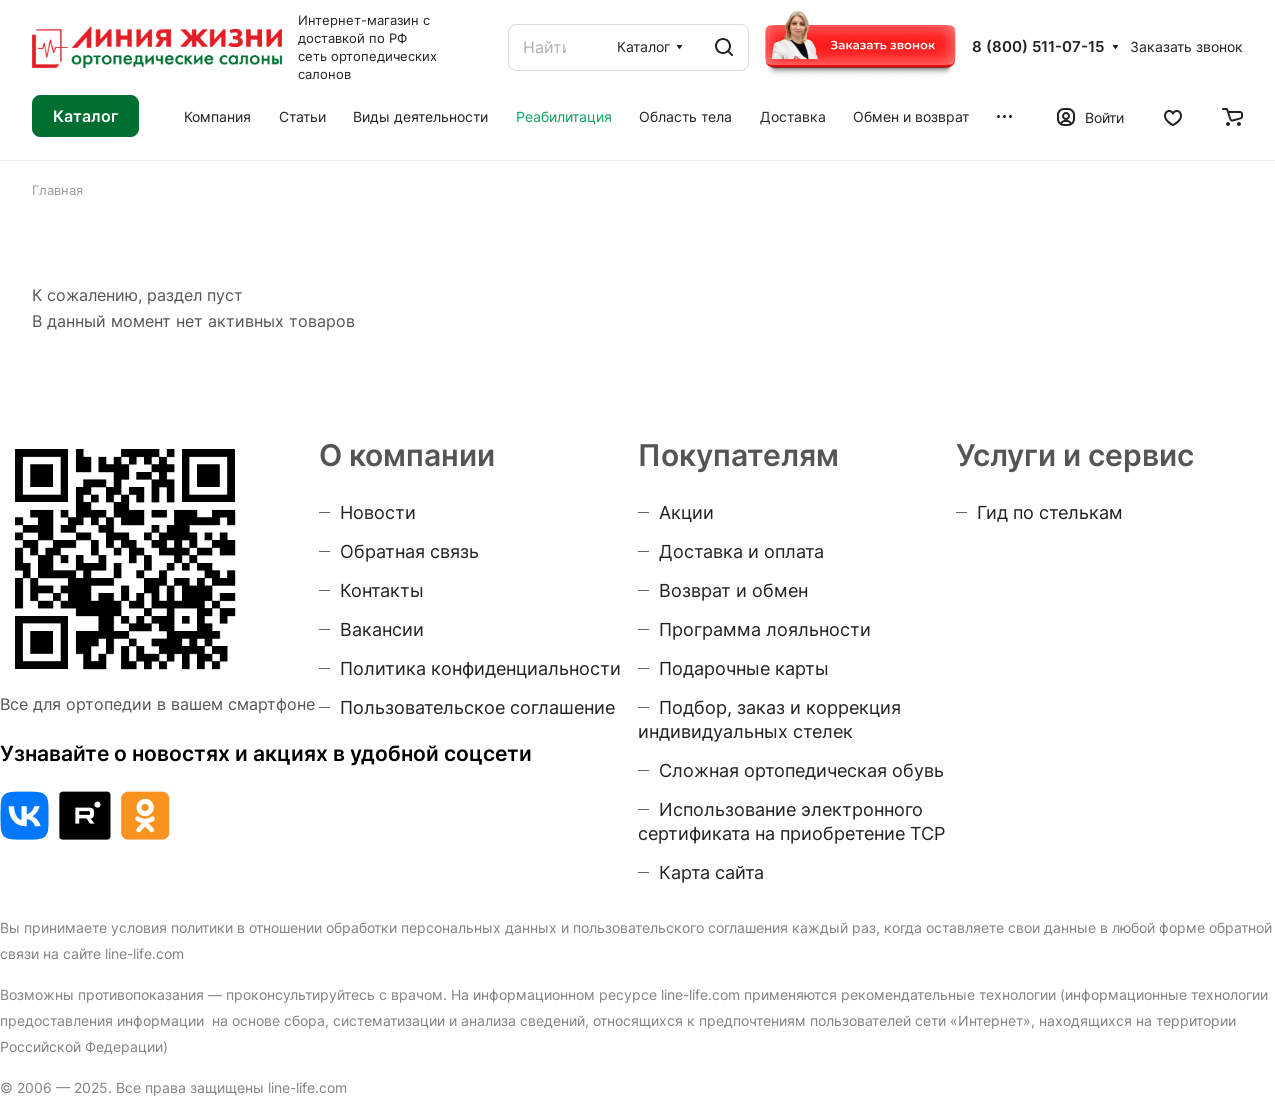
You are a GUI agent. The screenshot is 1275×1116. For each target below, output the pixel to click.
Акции (686, 512)
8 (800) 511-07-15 (1038, 47)
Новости (378, 512)
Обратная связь (409, 551)
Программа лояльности (765, 629)
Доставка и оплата (741, 551)
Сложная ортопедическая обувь (801, 770)
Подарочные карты (744, 668)
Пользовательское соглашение (477, 707)
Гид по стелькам (1050, 512)
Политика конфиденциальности (480, 668)
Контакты (382, 590)
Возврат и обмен (733, 590)
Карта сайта (711, 872)
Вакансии (382, 629)
